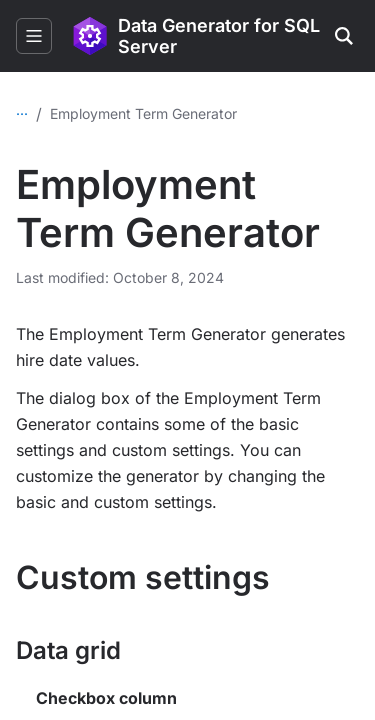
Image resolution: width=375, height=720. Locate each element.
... (22, 109)
